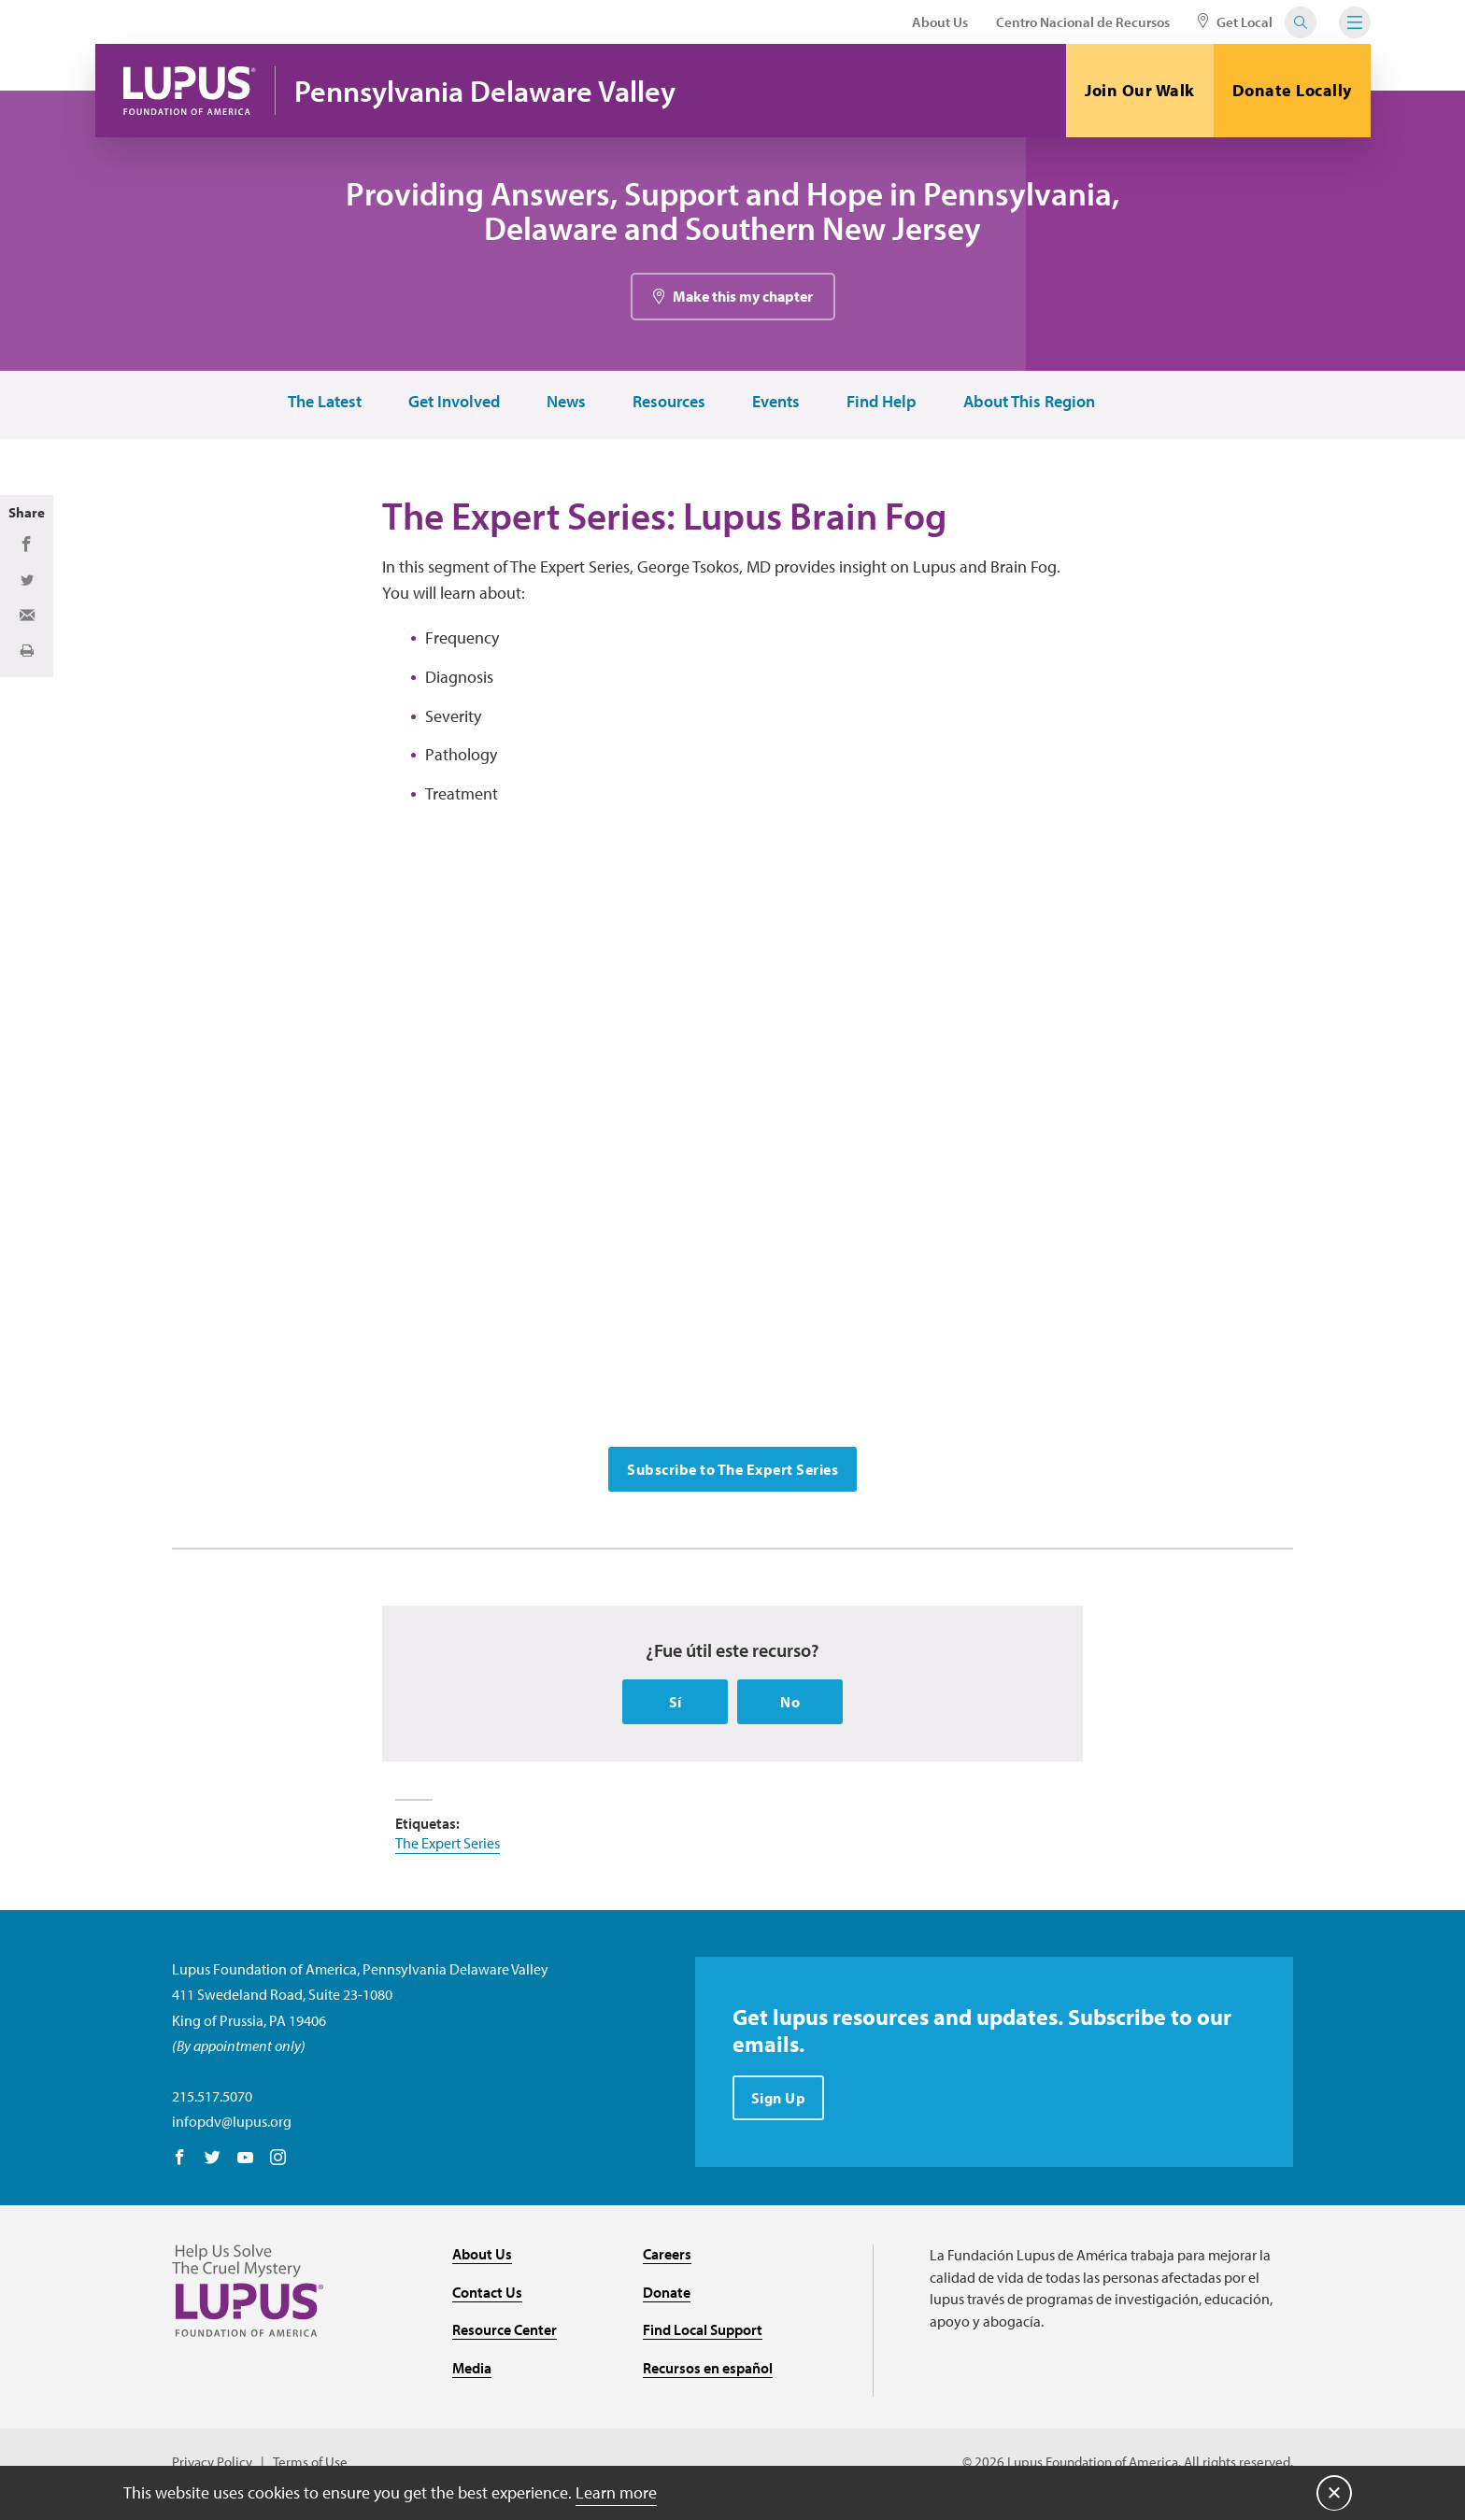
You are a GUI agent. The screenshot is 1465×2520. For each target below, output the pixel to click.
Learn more (616, 2491)
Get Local (1235, 22)
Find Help (881, 404)
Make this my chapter (743, 298)
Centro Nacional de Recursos (1083, 22)
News (565, 404)
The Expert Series (447, 1846)
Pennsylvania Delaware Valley (487, 91)
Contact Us (487, 2295)
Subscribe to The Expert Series (732, 1472)
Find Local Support (702, 2333)
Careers (667, 2257)
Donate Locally (1292, 90)
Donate (666, 2295)
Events (775, 404)
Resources (668, 404)
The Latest (324, 404)
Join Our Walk (1140, 90)
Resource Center (504, 2333)
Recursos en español (708, 2371)
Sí (675, 1705)
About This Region (1028, 404)
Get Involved (453, 404)
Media (471, 2371)
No (790, 1705)
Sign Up (778, 2101)
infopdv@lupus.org (232, 2125)
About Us (940, 22)
